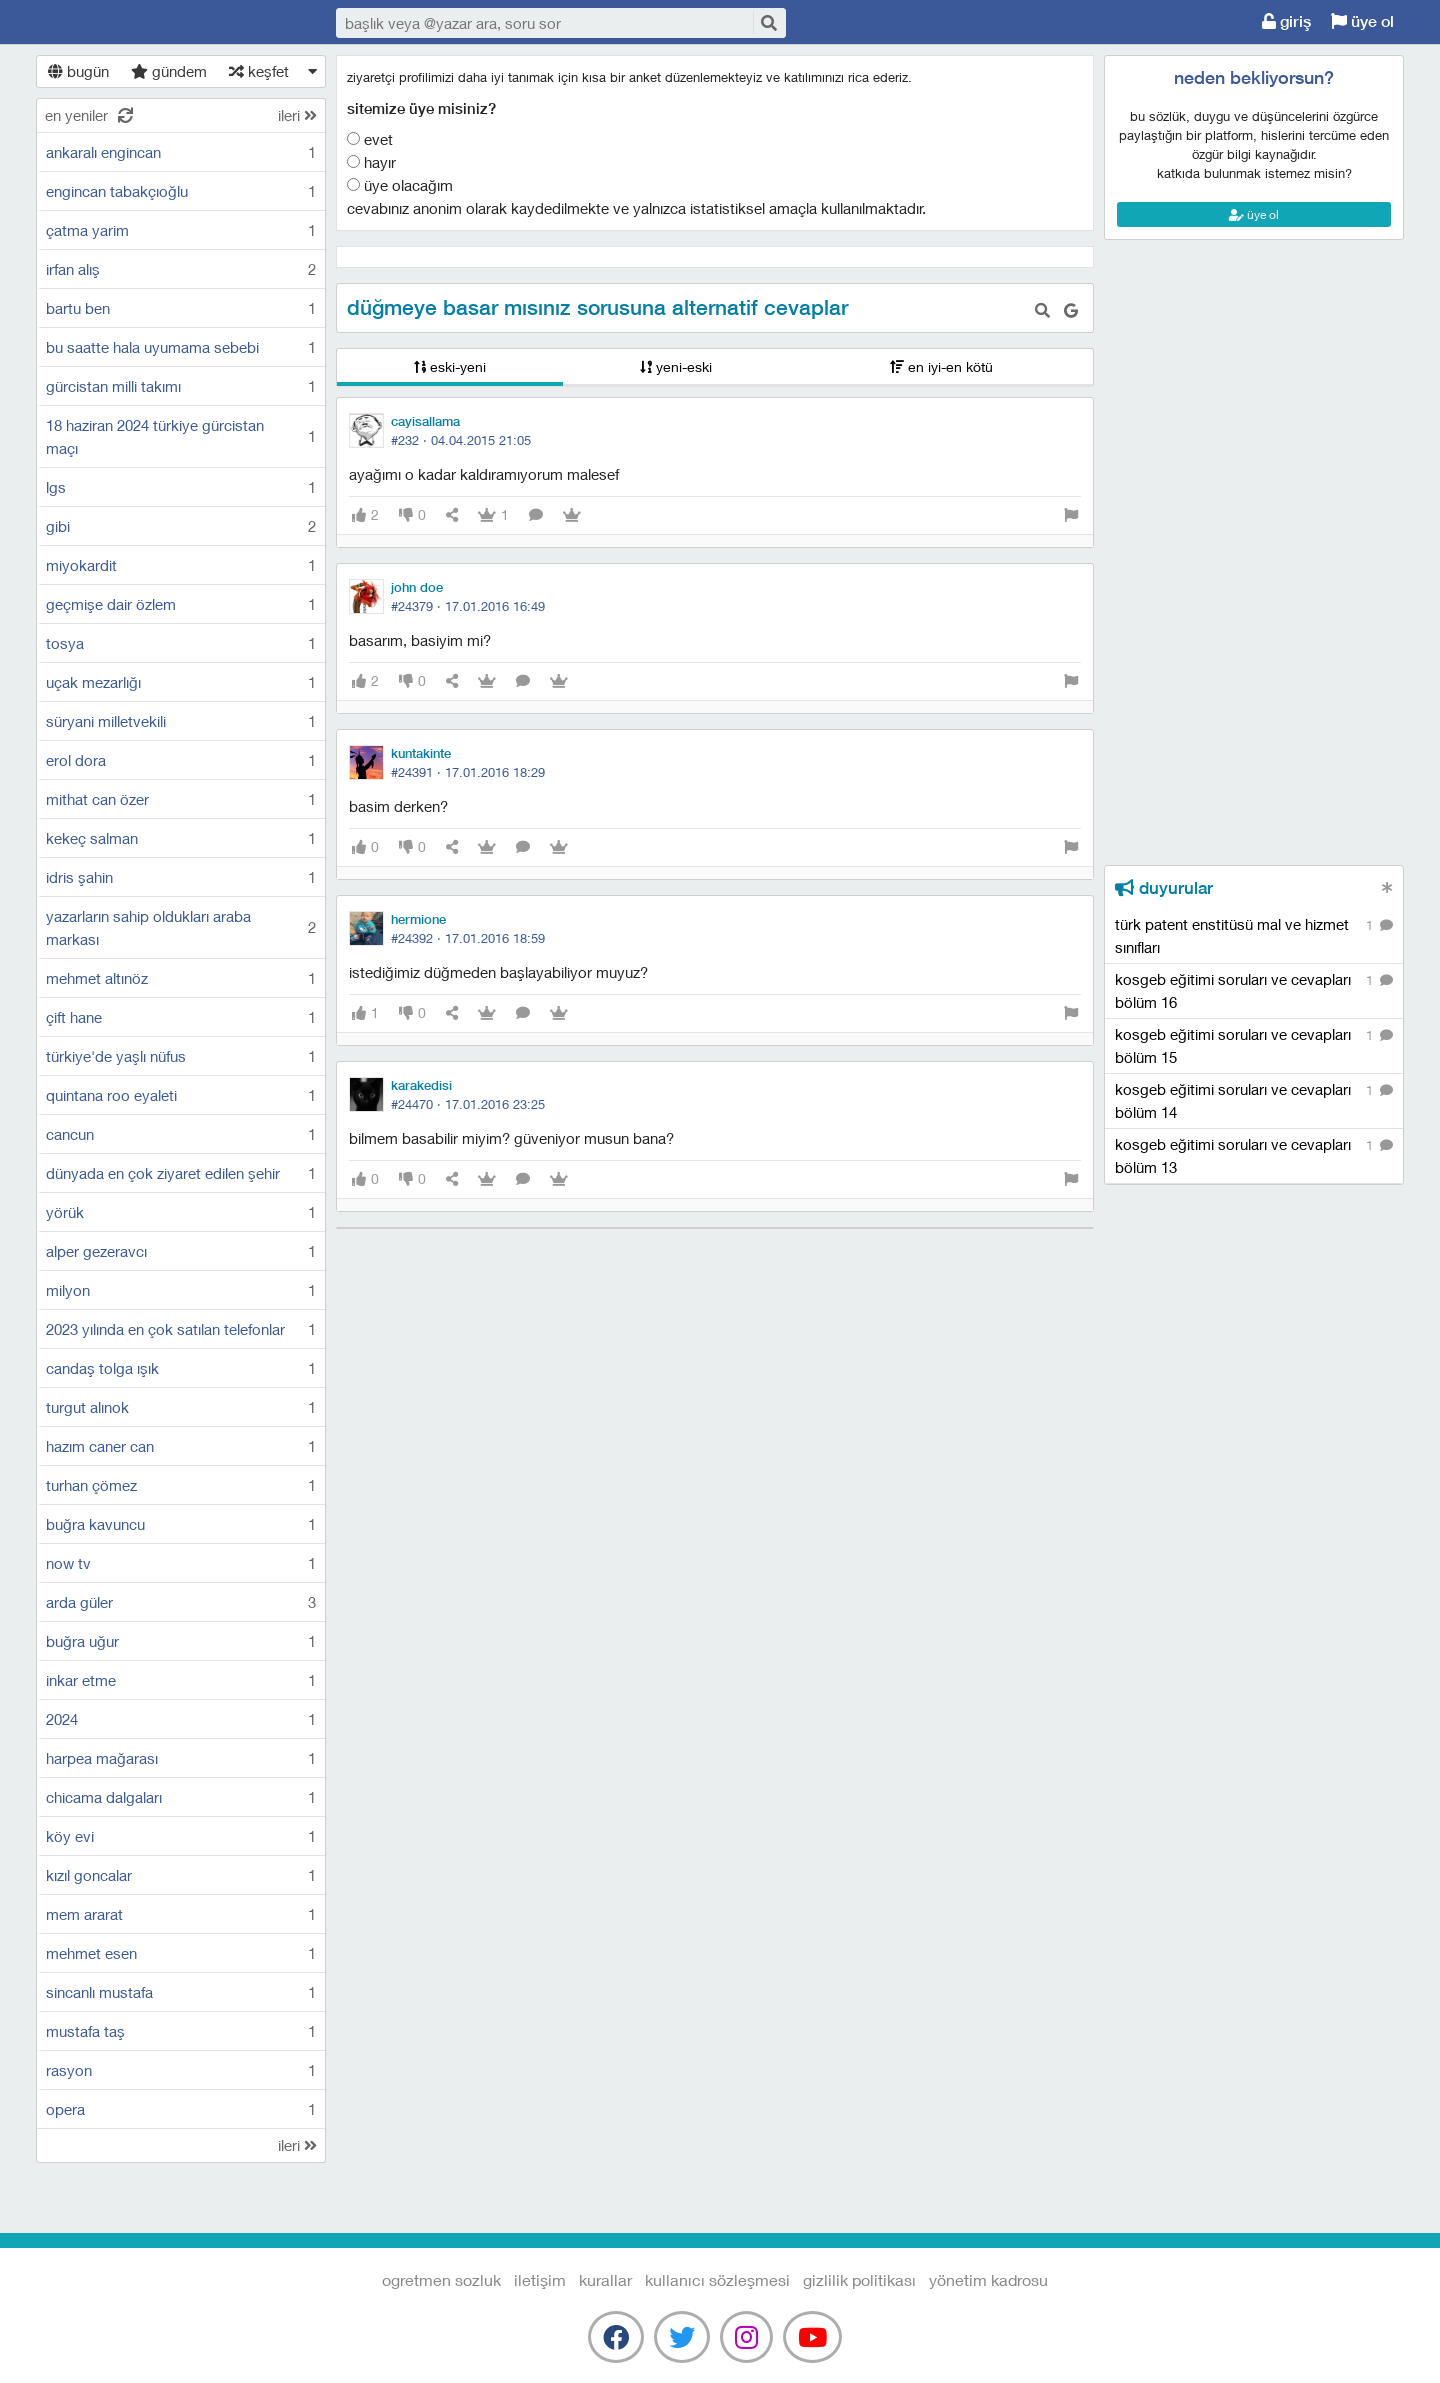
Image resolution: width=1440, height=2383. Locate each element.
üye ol (1362, 21)
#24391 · (468, 772)
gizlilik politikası (859, 2279)
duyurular (1164, 888)
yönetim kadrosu (988, 2279)
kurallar (605, 2279)
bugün (78, 71)
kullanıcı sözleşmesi (717, 2279)
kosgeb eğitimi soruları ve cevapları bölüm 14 (1254, 1100)
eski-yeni (450, 366)
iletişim (540, 2279)
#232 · (461, 440)
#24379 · (468, 606)
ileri (297, 115)
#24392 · (468, 938)
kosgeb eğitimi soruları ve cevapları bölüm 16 (1254, 990)
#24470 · (468, 1104)
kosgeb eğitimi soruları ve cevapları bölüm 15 (1254, 1045)
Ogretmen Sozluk (166, 23)
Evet (370, 139)
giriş (1286, 21)
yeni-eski (676, 366)
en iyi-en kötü (941, 366)
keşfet (259, 71)
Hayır (371, 162)
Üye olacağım (400, 185)
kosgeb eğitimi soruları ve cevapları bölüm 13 (1254, 1155)
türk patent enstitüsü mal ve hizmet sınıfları (1254, 935)
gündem (169, 71)
